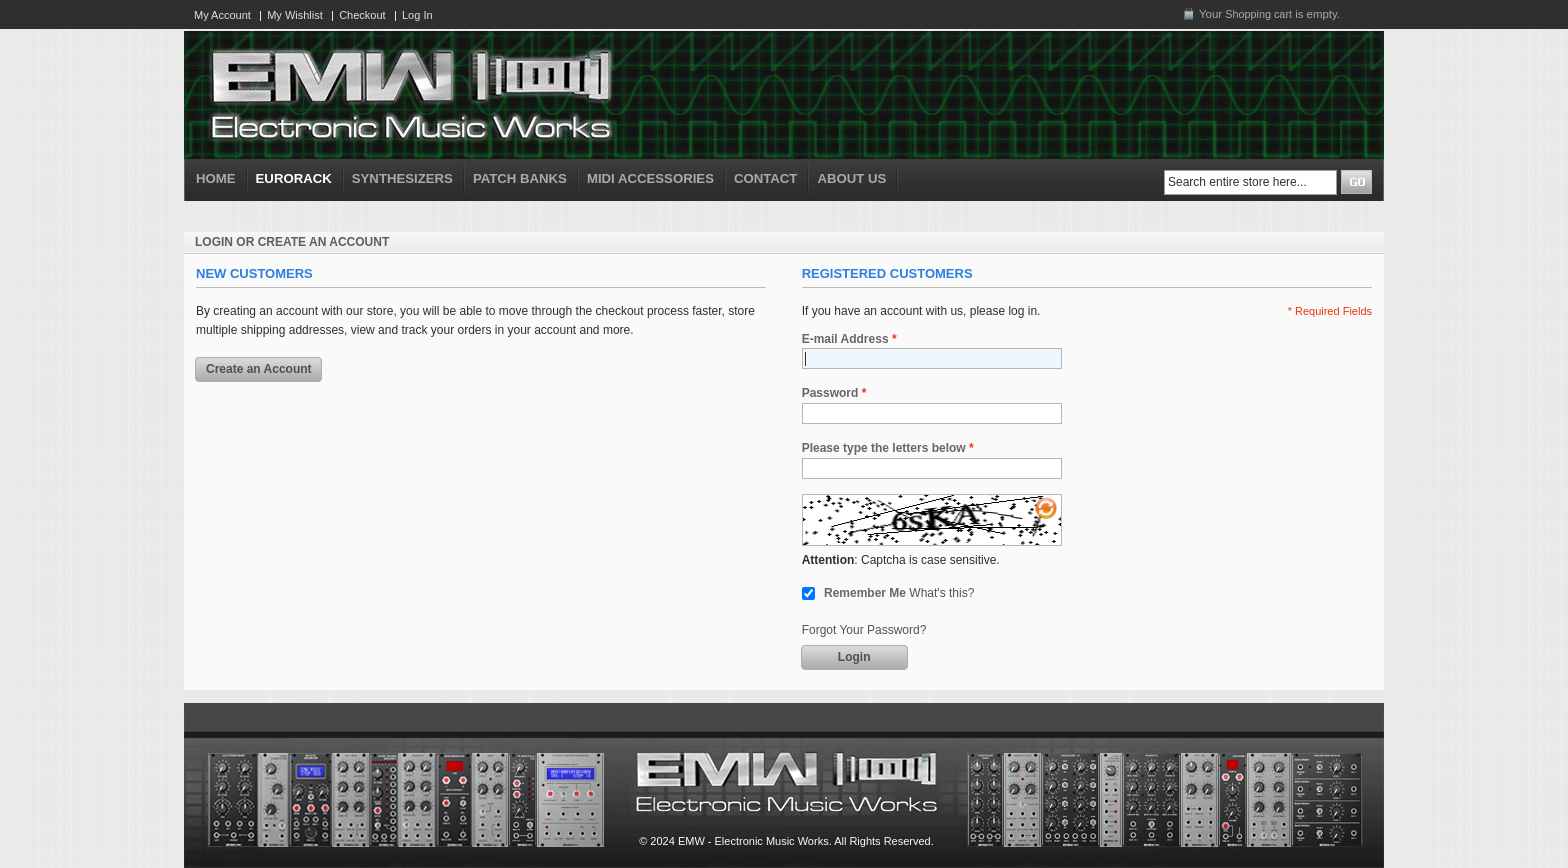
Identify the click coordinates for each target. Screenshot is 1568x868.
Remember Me (865, 593)
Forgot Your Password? (864, 630)
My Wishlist (295, 15)
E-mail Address (845, 339)
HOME (216, 178)
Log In (417, 15)
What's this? (941, 593)
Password (830, 393)
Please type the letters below (884, 448)
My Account (222, 15)
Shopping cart (1258, 14)
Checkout (362, 15)
